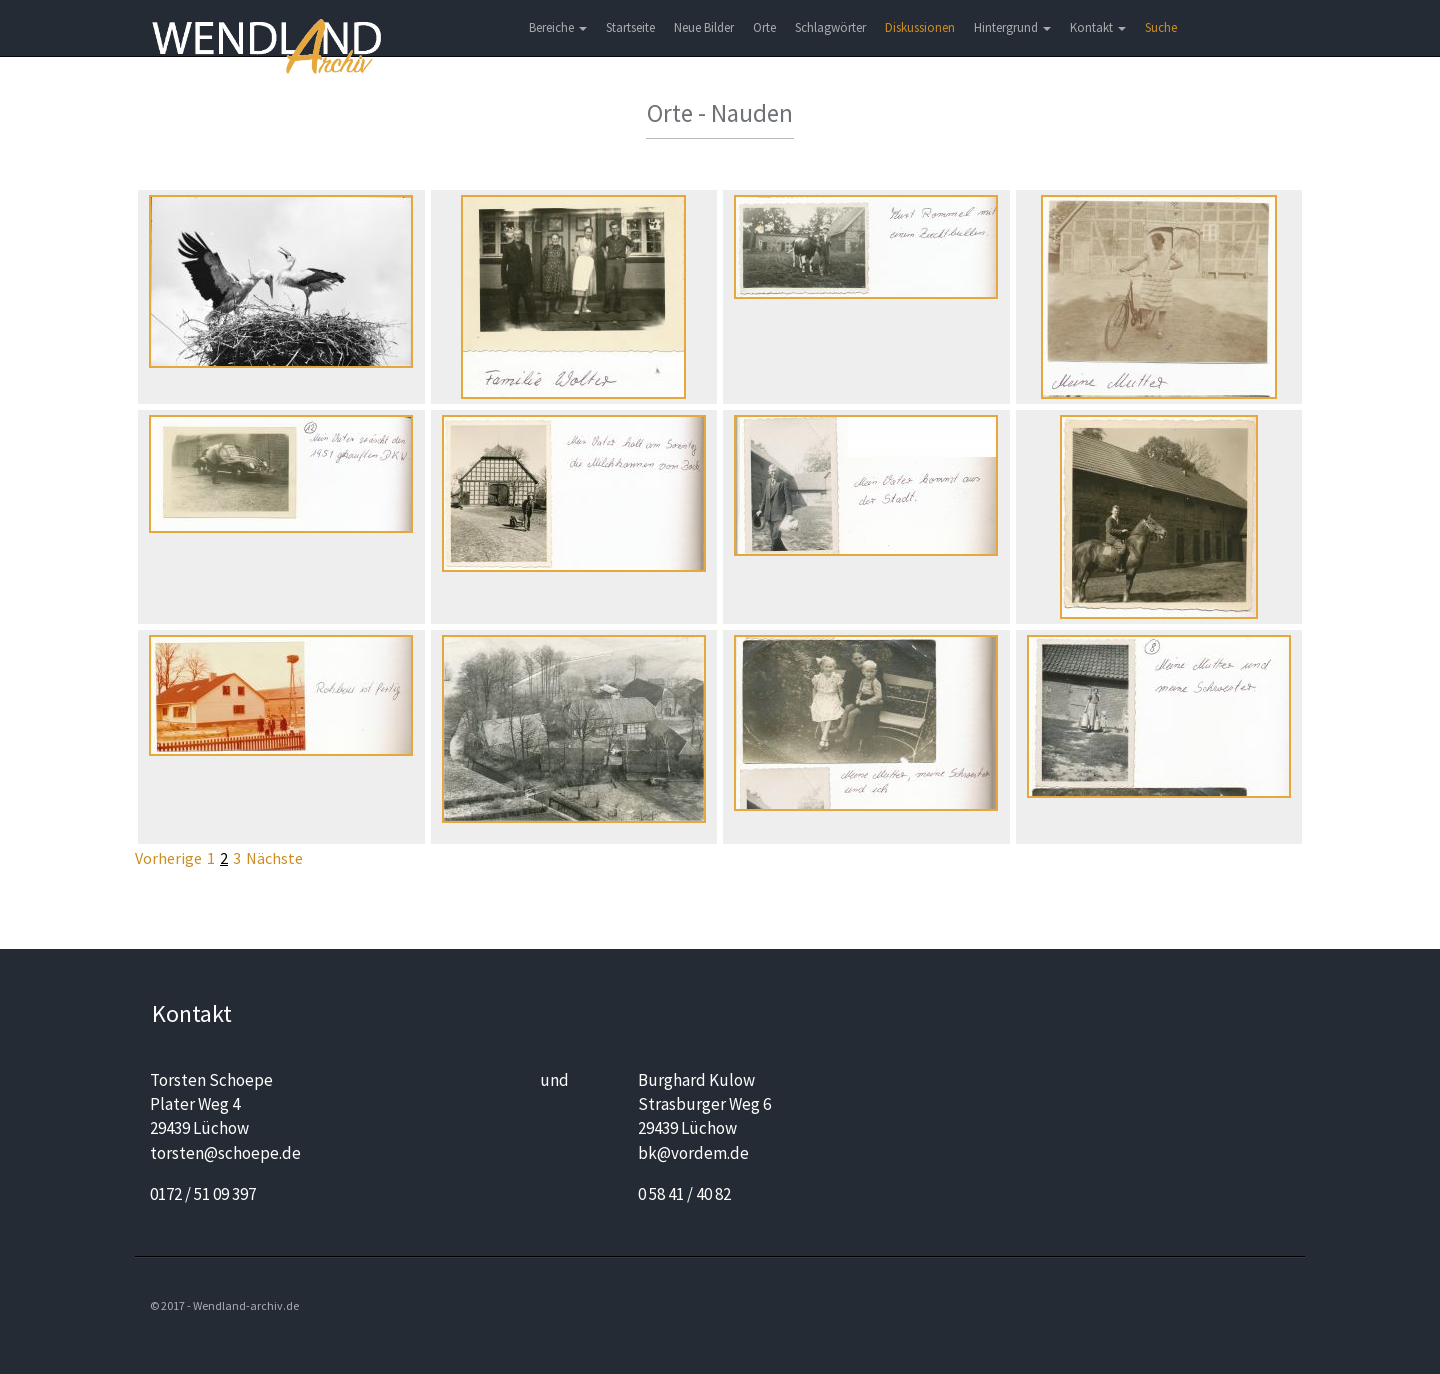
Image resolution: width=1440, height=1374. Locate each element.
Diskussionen (920, 27)
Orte (764, 27)
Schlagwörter (830, 27)
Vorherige (168, 858)
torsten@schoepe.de (225, 1153)
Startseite (630, 27)
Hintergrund (1012, 27)
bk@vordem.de (693, 1153)
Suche (1161, 27)
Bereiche (558, 27)
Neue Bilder (704, 27)
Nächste (274, 858)
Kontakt (1098, 27)
